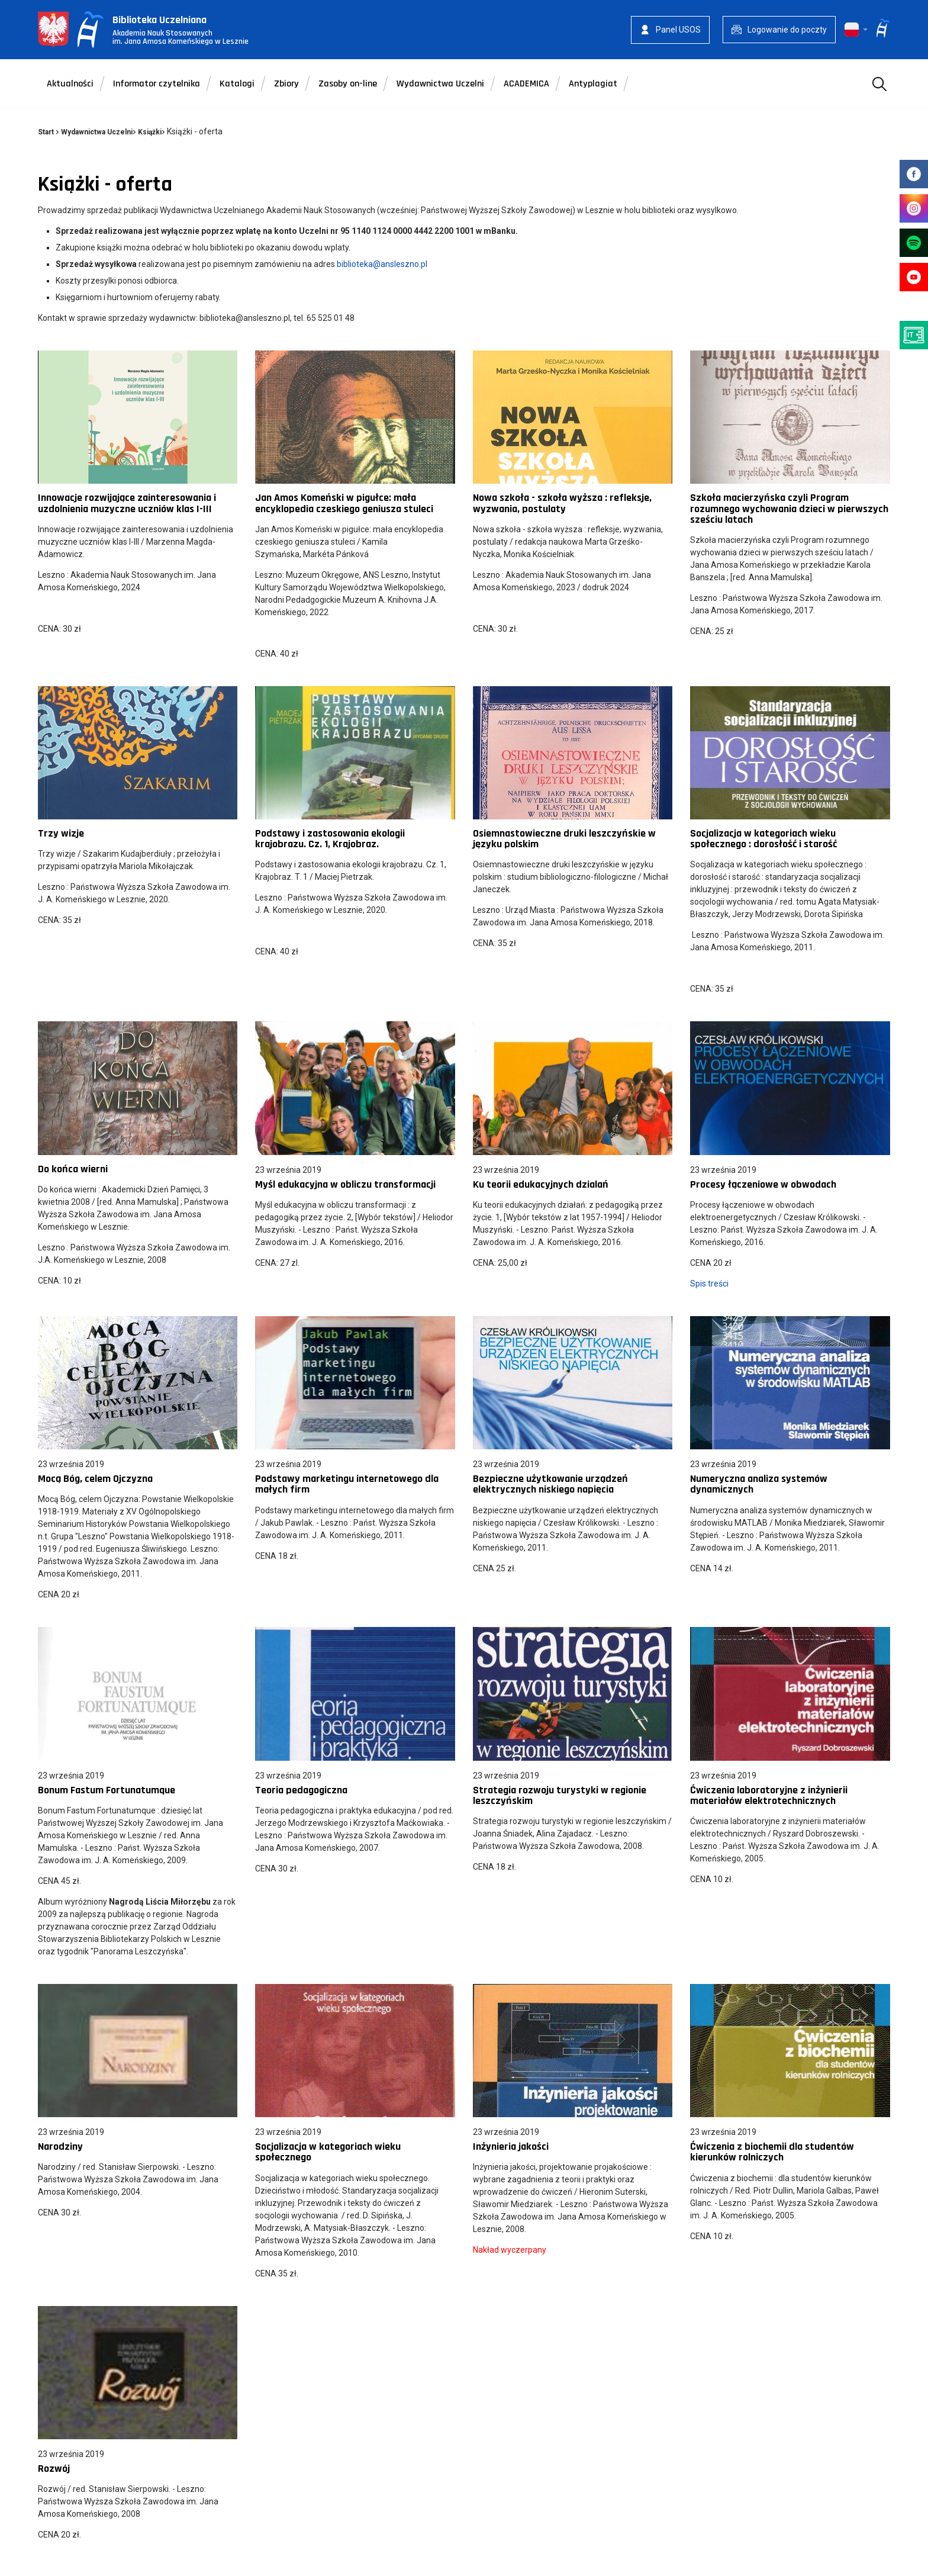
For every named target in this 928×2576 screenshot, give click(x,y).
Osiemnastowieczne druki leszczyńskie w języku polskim (564, 838)
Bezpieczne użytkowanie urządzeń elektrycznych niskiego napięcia (550, 1484)
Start (46, 132)
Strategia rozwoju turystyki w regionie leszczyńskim (559, 1795)
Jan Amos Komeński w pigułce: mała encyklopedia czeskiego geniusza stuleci (344, 503)
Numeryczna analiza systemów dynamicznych (758, 1484)
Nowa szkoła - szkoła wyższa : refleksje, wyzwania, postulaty (562, 503)
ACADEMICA (526, 84)
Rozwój (54, 2468)
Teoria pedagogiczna (301, 1790)
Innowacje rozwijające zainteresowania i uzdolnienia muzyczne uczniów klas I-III (127, 503)
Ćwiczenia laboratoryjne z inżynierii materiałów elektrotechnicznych (769, 1795)
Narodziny (60, 2146)
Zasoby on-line (347, 84)
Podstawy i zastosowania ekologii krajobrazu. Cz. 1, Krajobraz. (330, 838)
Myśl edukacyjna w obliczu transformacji (345, 1184)
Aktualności (70, 84)
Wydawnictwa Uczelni (440, 84)
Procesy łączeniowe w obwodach (763, 1184)
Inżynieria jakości (511, 2146)
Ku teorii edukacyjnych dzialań (540, 1184)
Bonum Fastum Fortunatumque (106, 1790)
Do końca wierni (73, 1169)
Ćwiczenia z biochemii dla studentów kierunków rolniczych (772, 2152)
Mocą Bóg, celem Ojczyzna (95, 1478)
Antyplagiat (593, 84)
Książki (150, 132)
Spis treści (709, 1283)
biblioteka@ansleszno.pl (382, 264)
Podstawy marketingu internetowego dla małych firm (347, 1484)
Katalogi (237, 84)
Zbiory (286, 84)
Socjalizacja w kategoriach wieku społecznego (328, 2152)
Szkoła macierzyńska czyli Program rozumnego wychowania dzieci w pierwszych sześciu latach (789, 508)
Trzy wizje (61, 833)
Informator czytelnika (156, 84)
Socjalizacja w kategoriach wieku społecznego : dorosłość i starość (763, 838)
